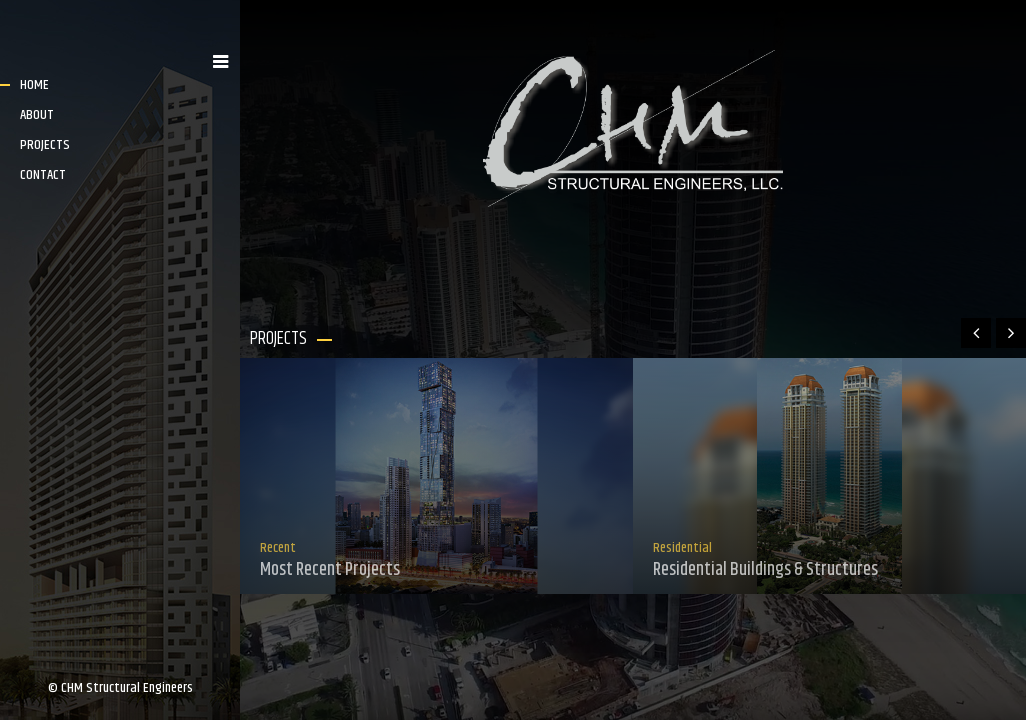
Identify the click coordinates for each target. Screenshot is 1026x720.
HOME (34, 85)
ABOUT (37, 115)
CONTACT (43, 175)
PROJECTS (45, 145)
